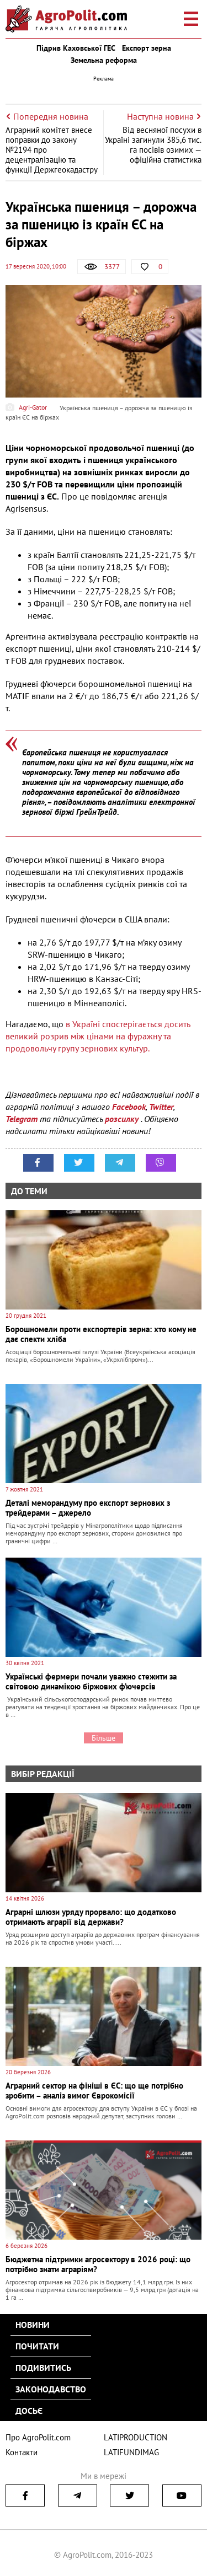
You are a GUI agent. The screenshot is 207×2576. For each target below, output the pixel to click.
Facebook (129, 1106)
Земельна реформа (104, 60)
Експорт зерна (146, 48)
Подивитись (43, 2367)
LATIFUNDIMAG (131, 2452)
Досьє (29, 2410)
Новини (32, 2324)
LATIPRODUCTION (135, 2437)
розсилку (123, 1118)
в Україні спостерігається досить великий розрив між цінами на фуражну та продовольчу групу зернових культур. (98, 1036)
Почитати (37, 2346)
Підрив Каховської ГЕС (75, 48)
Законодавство (50, 2389)
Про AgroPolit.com (38, 2437)
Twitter (161, 1106)
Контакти (22, 2452)
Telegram (22, 1118)
